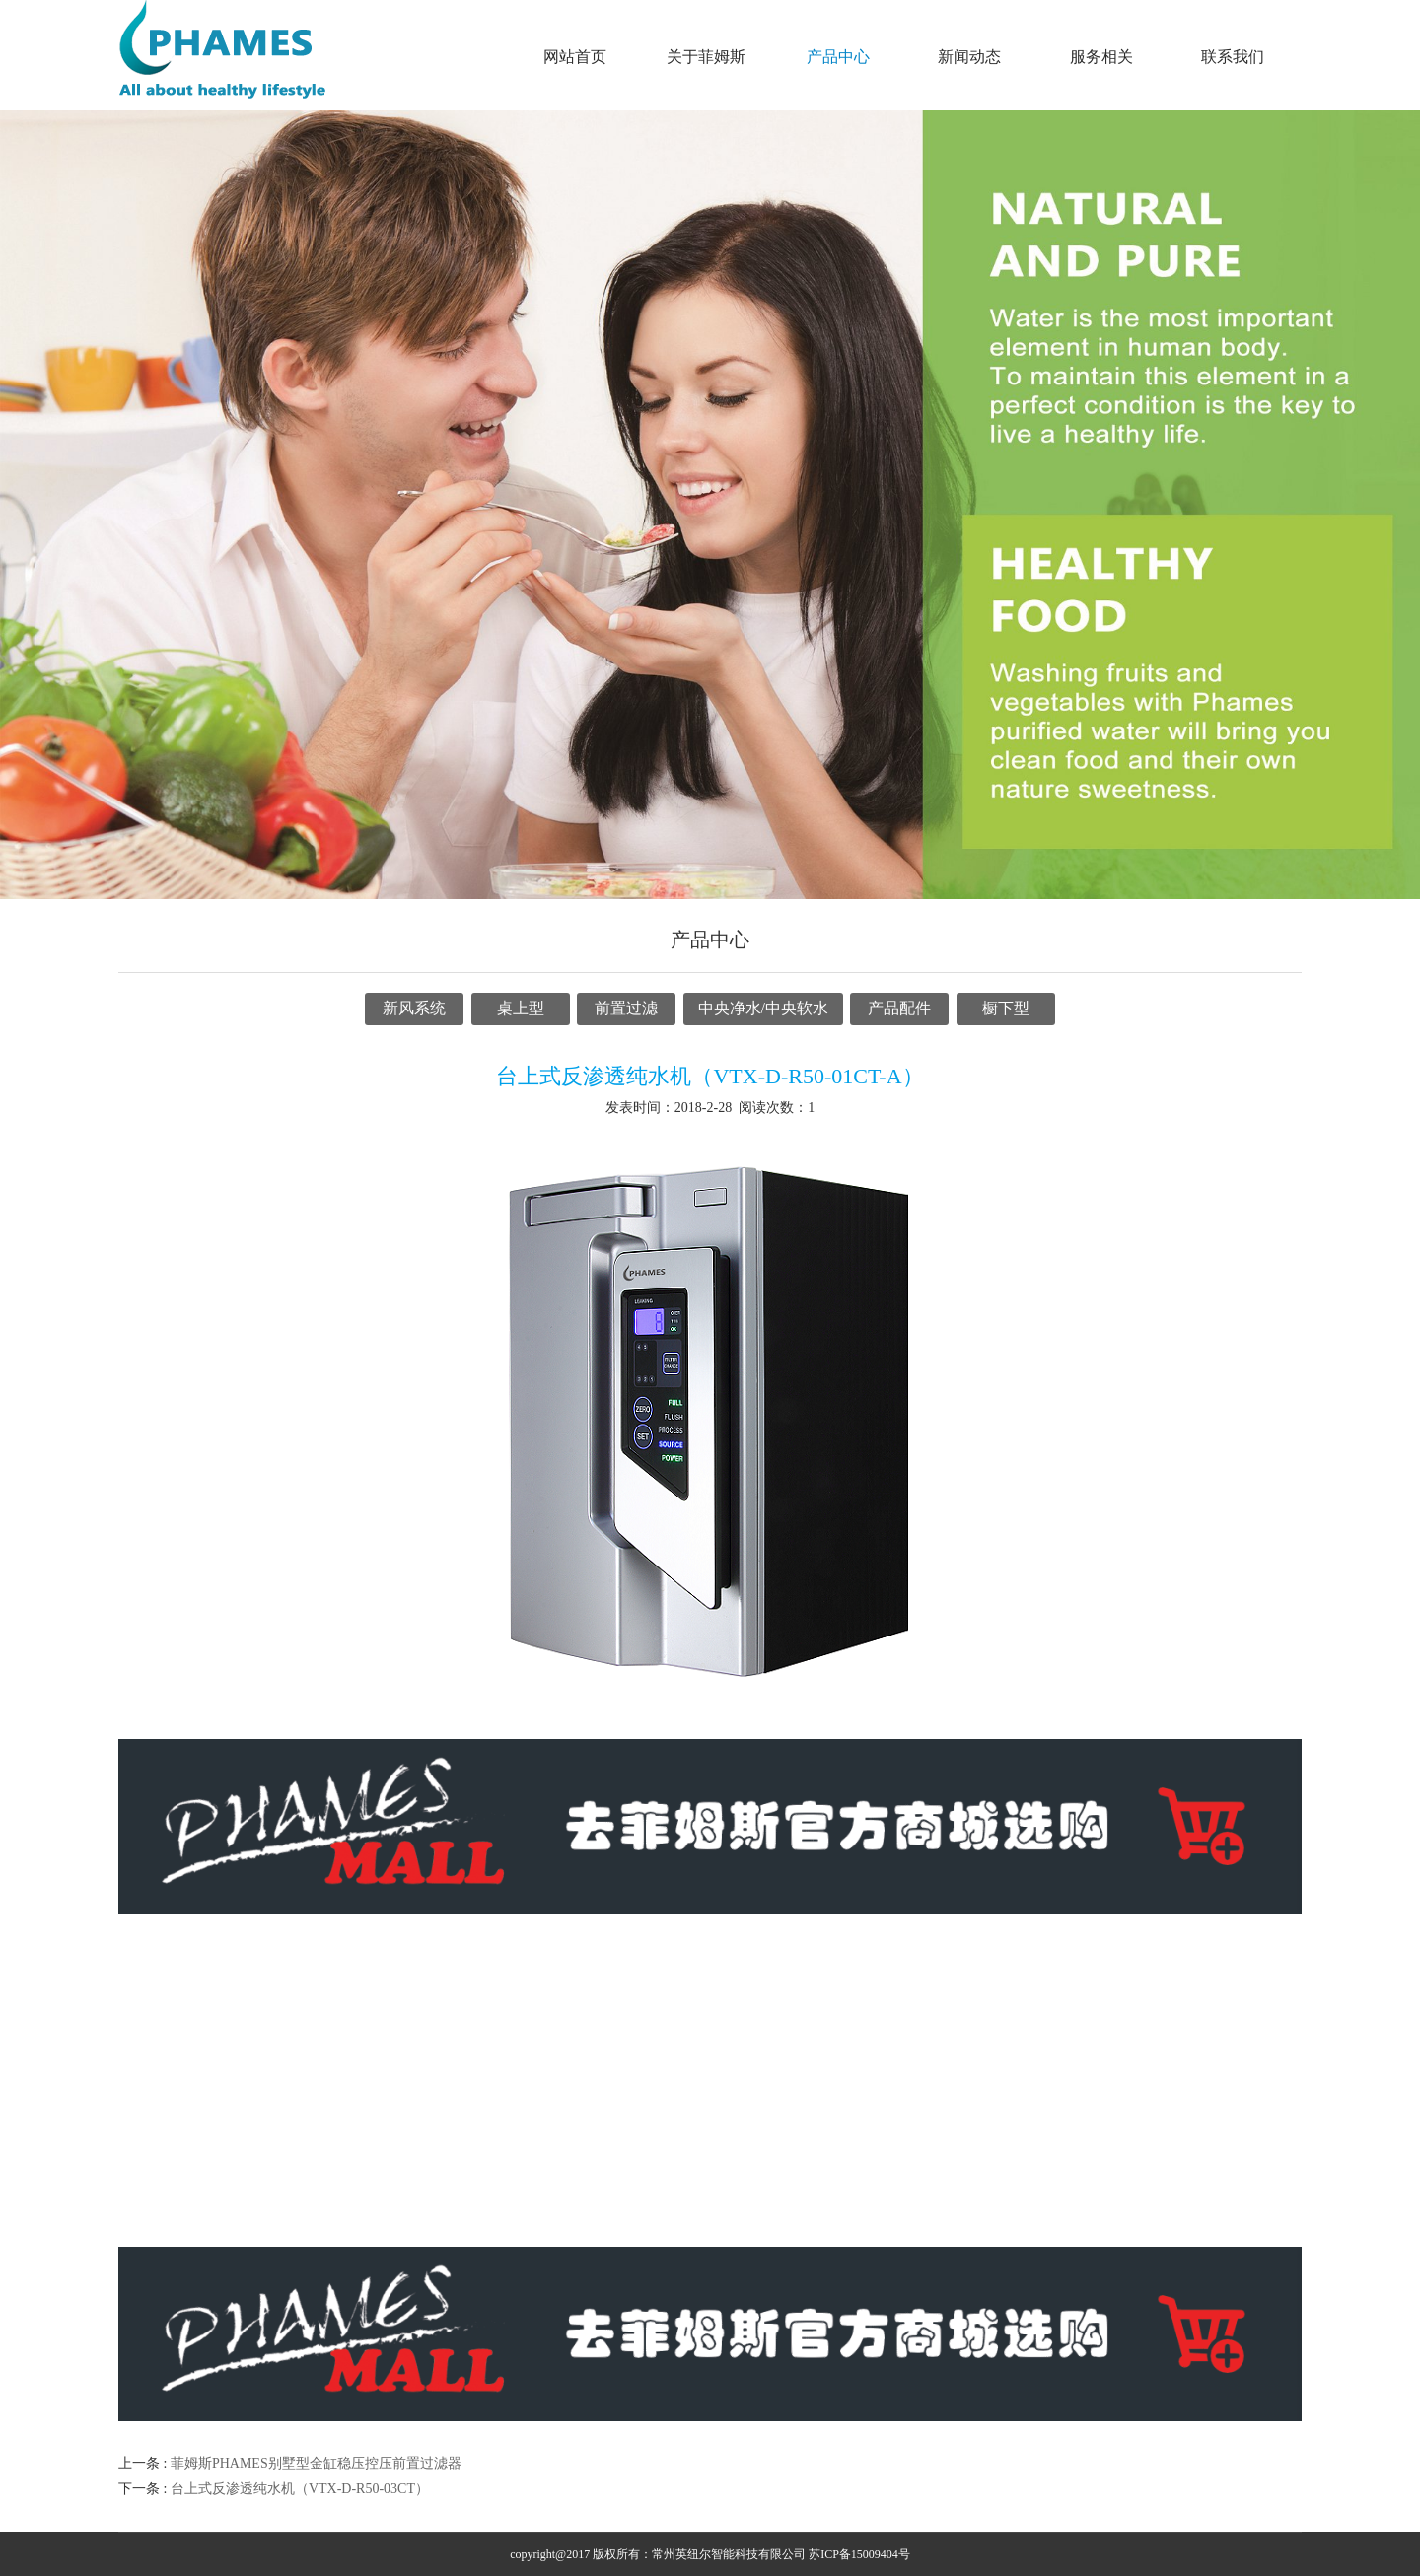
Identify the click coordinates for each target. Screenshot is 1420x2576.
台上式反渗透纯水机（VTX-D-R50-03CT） (300, 2488)
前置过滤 (626, 1008)
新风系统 (414, 1008)
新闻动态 (969, 56)
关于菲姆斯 (706, 56)
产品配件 (899, 1008)
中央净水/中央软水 (763, 1008)
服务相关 (1101, 56)
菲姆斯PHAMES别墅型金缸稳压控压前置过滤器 (316, 2463)
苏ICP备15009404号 (859, 2554)
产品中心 (838, 56)
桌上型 (520, 1008)
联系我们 (1232, 56)
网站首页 (574, 56)
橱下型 (1006, 1008)
